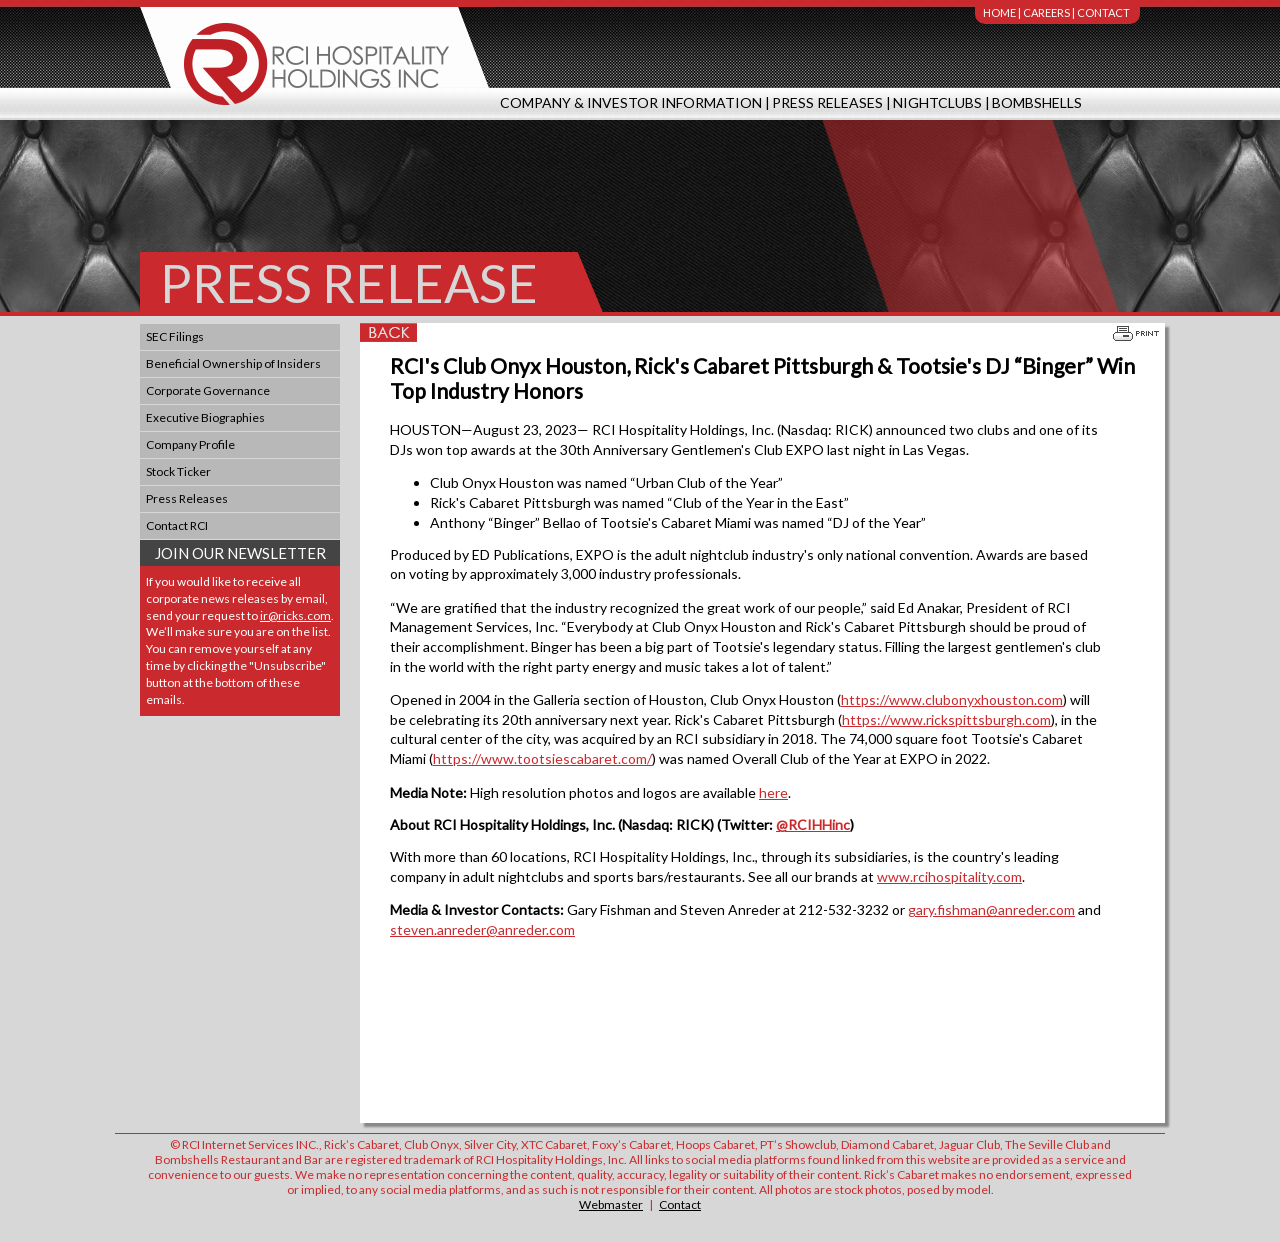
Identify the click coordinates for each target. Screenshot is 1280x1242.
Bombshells (1037, 102)
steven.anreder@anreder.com (482, 929)
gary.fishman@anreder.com (991, 909)
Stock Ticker (178, 471)
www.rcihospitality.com (949, 876)
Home (999, 12)
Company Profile (190, 444)
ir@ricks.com (295, 615)
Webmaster (611, 1204)
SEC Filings (175, 336)
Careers (1046, 12)
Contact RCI (177, 525)
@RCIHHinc (813, 824)
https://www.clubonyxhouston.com (952, 699)
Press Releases (827, 102)
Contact (1103, 12)
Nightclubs (937, 102)
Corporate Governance (208, 390)
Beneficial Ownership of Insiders (233, 363)
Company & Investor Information (631, 102)
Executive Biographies (205, 417)
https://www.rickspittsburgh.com (946, 719)
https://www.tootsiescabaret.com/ (542, 758)
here (773, 792)
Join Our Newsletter (240, 553)
